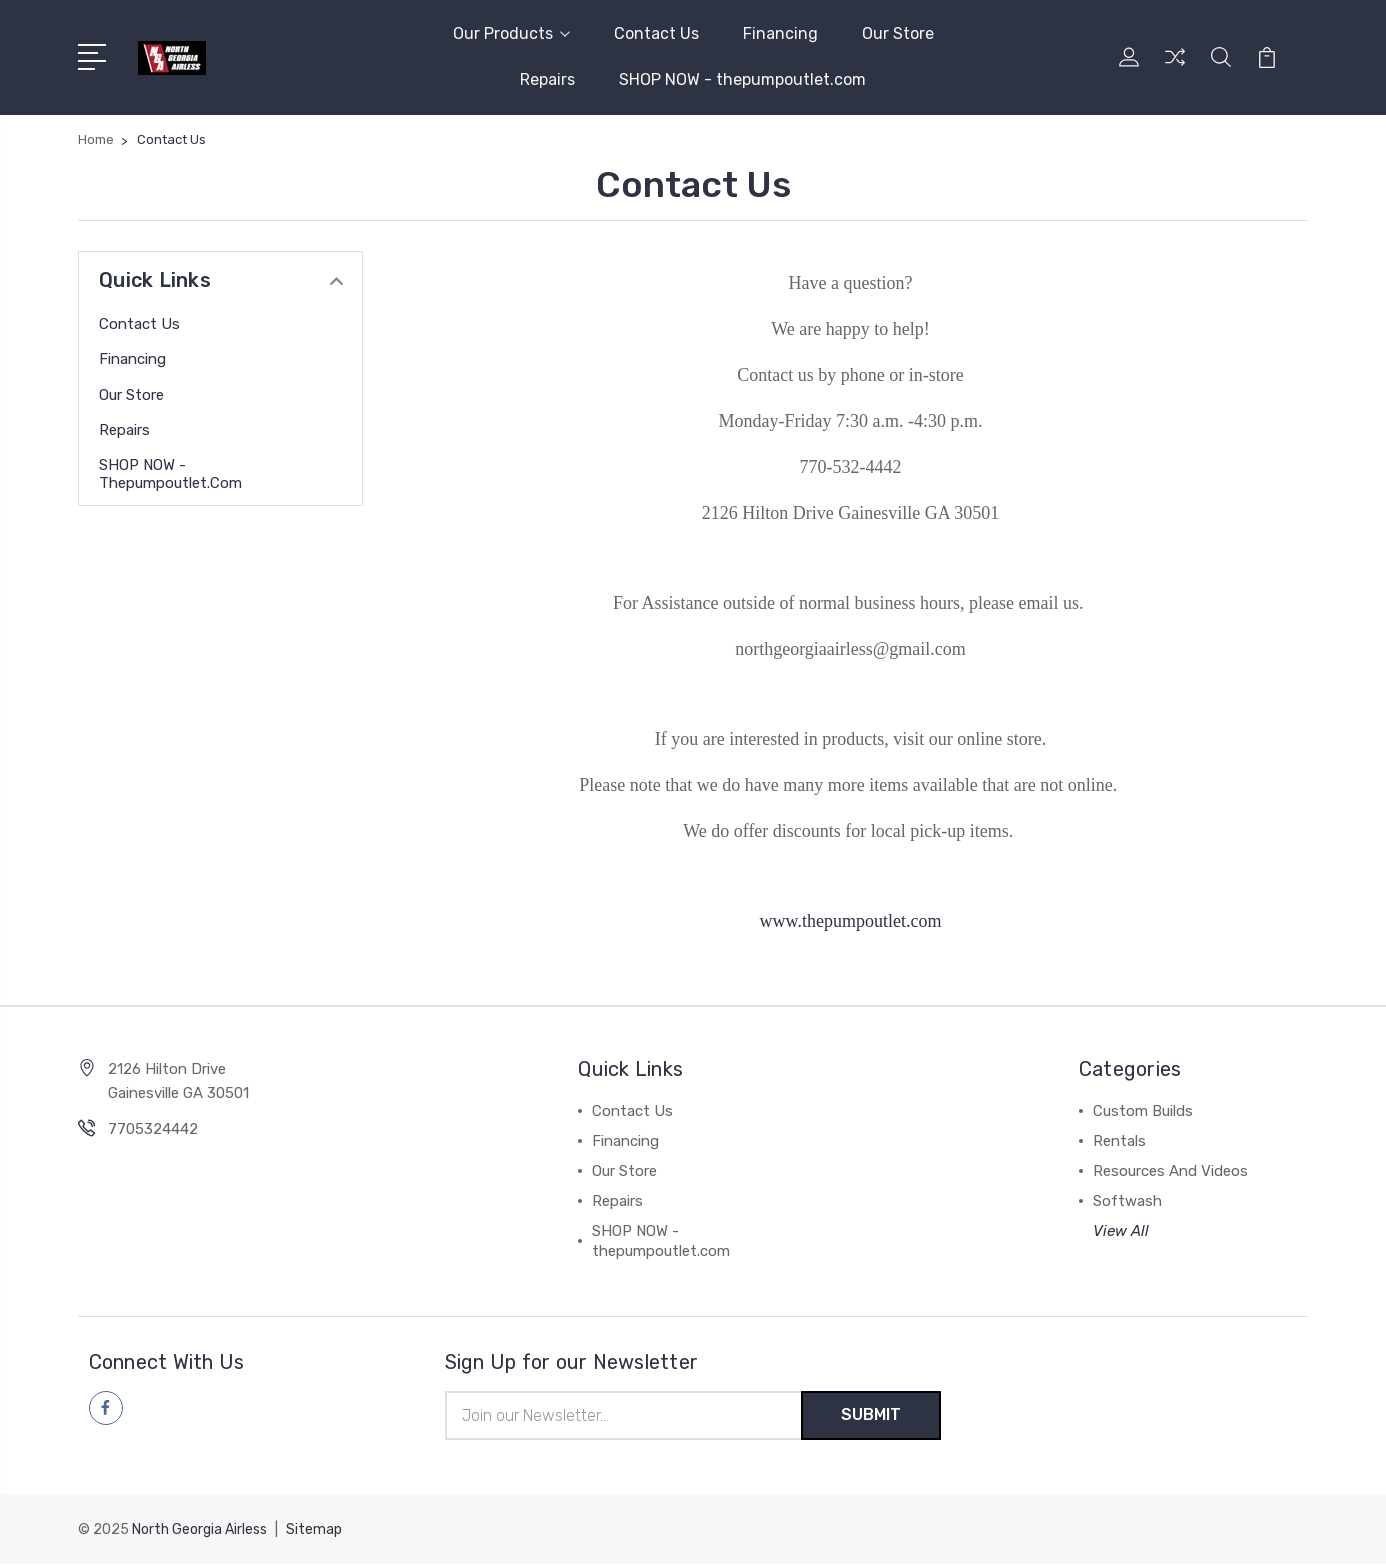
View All (1121, 1231)
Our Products (511, 33)
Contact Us (656, 33)
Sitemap (314, 1530)
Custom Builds (1143, 1111)
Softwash (1127, 1201)
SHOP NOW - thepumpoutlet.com (742, 79)
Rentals (1119, 1141)
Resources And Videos (1170, 1171)
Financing (780, 33)
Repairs (547, 79)
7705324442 (153, 1129)
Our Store (898, 33)
